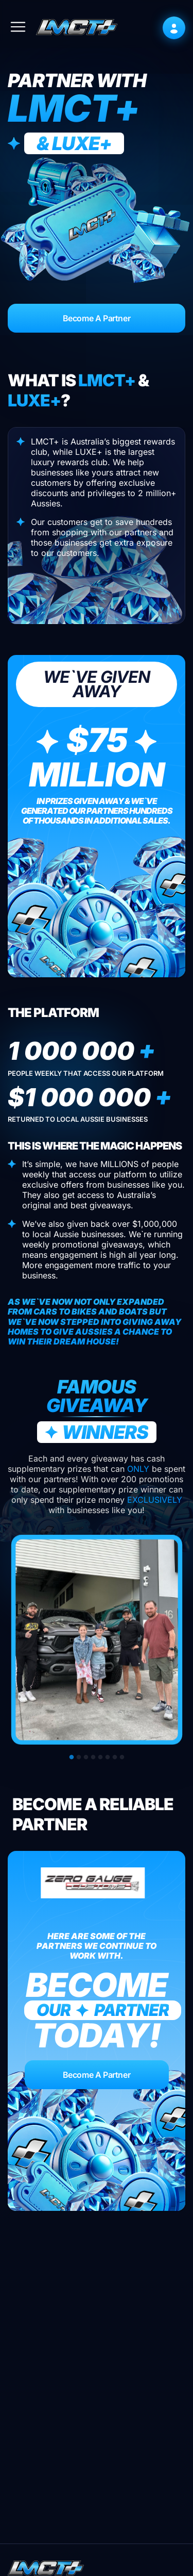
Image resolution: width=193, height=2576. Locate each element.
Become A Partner (97, 318)
